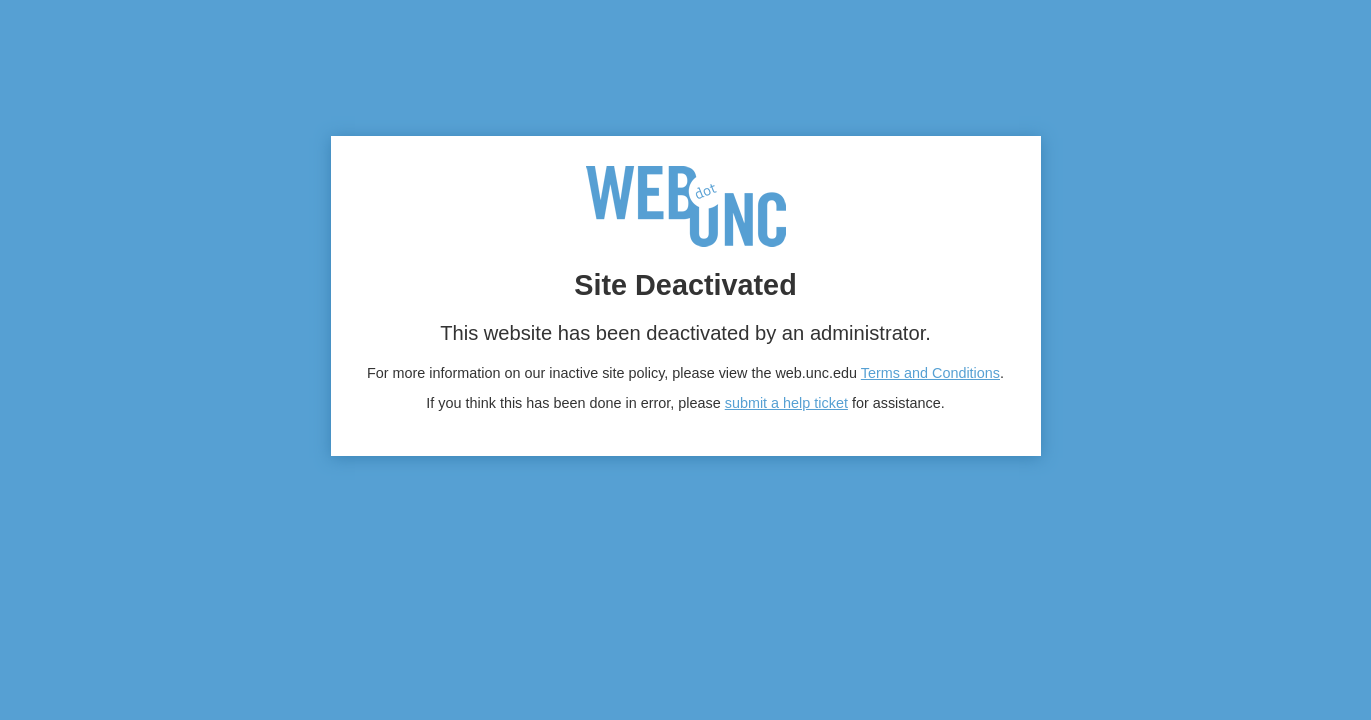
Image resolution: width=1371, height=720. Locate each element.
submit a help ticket (786, 403)
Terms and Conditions (930, 373)
